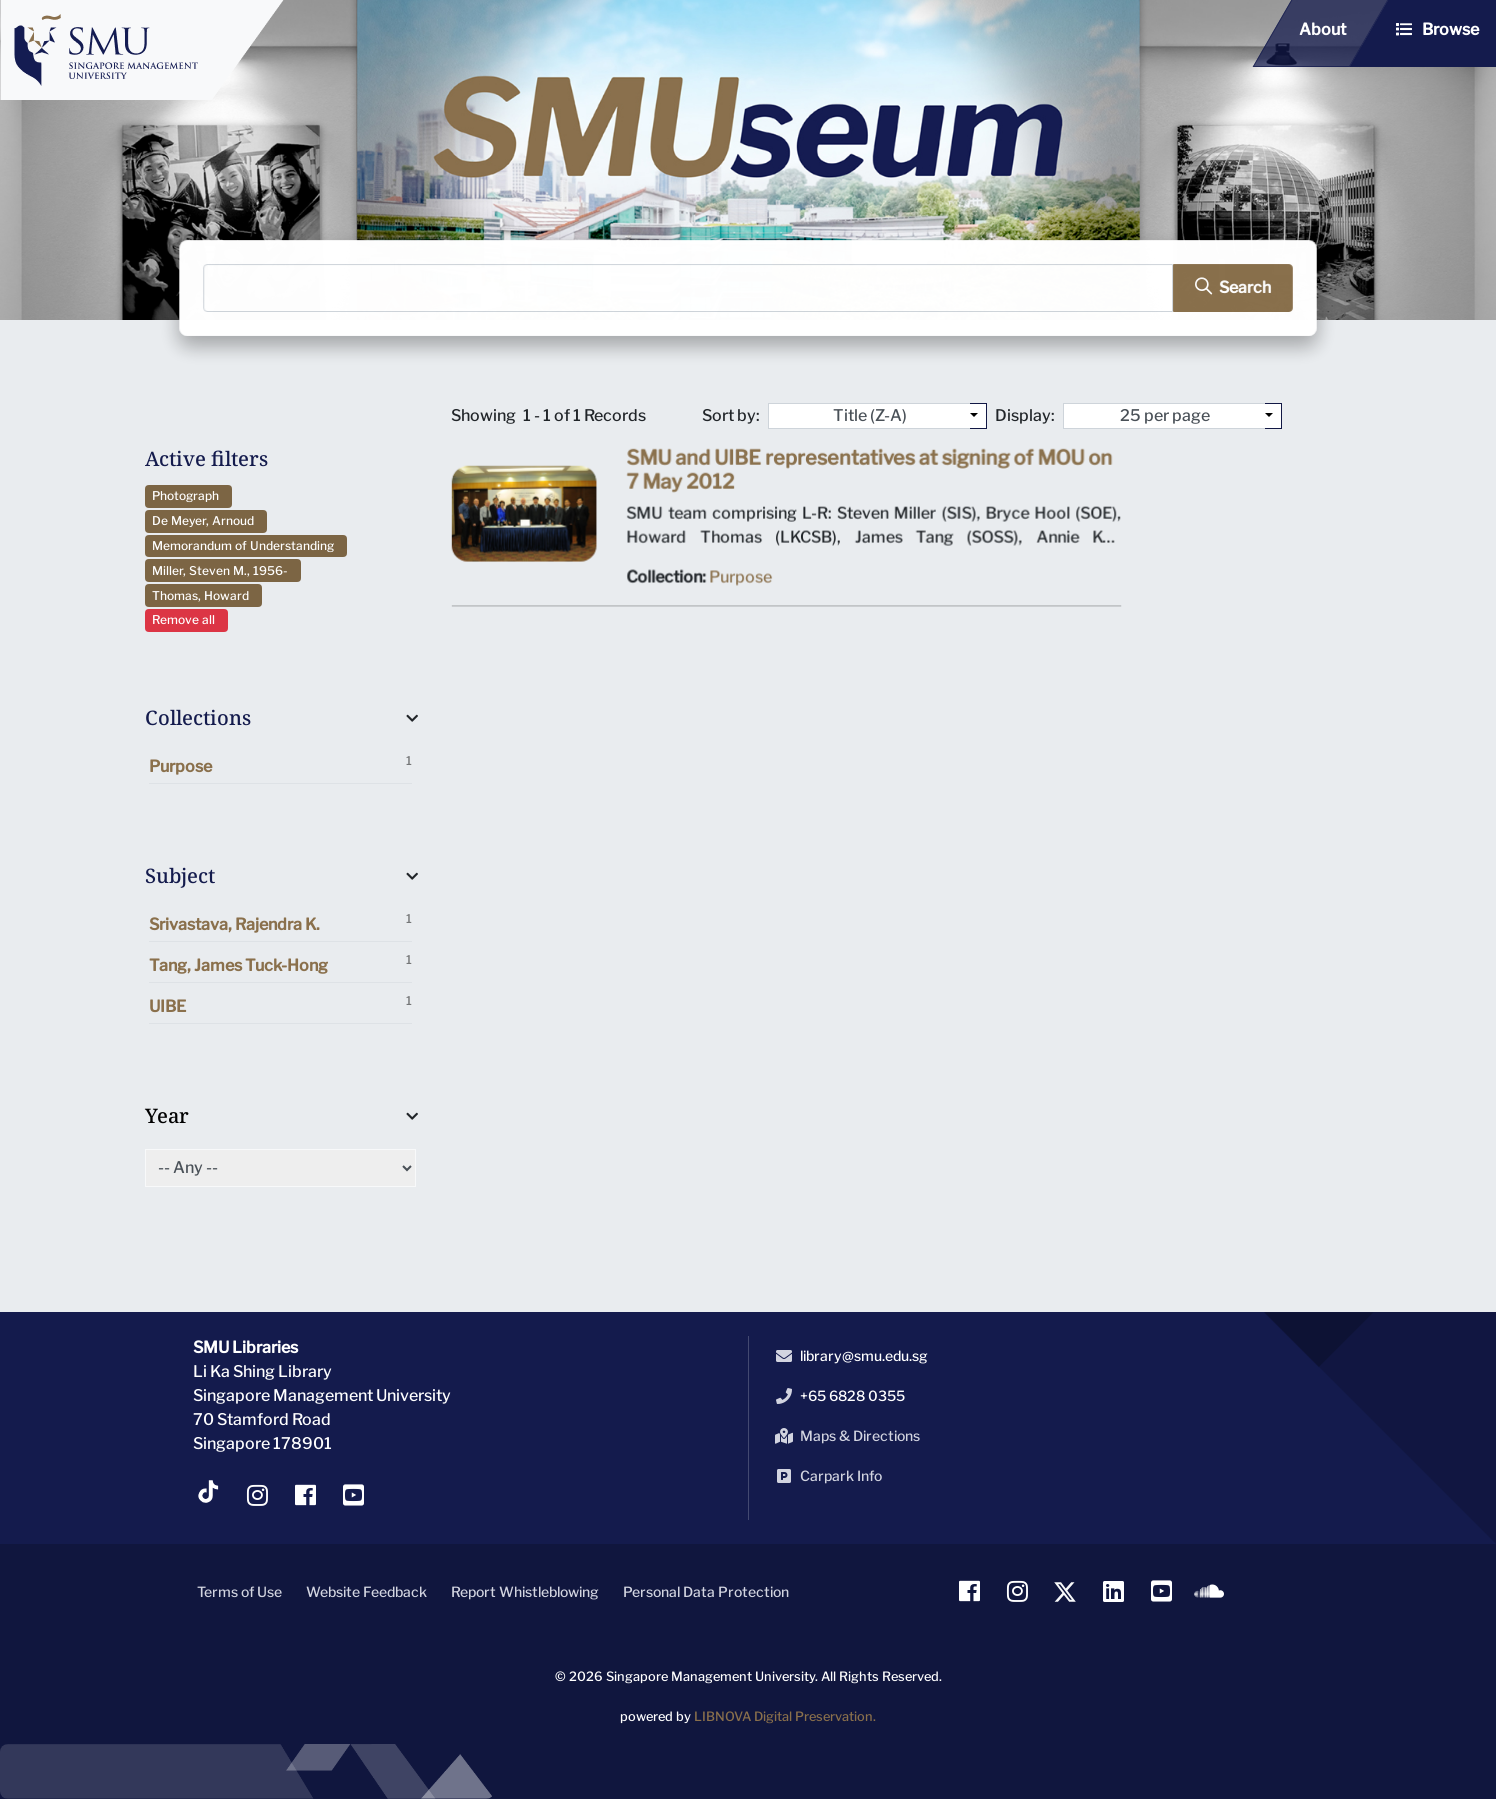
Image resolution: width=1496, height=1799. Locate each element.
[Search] (689, 288)
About (1322, 29)
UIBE (281, 1004)
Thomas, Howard (203, 595)
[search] (1223, 288)
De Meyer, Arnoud (206, 520)
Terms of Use (239, 1591)
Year (167, 1115)
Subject (180, 875)
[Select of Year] (281, 1168)
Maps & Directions (844, 1436)
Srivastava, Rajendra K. (281, 922)
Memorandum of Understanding (246, 545)
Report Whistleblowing (525, 1591)
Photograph (188, 495)
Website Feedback (366, 1591)
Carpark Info (825, 1476)
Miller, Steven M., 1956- (223, 570)
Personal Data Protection (706, 1591)
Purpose (281, 764)
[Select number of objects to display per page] (1273, 416)
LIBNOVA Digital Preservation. (785, 1716)
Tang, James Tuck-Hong (281, 963)
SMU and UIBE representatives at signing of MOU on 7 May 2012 (868, 475)
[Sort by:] (978, 416)
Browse (1450, 29)
